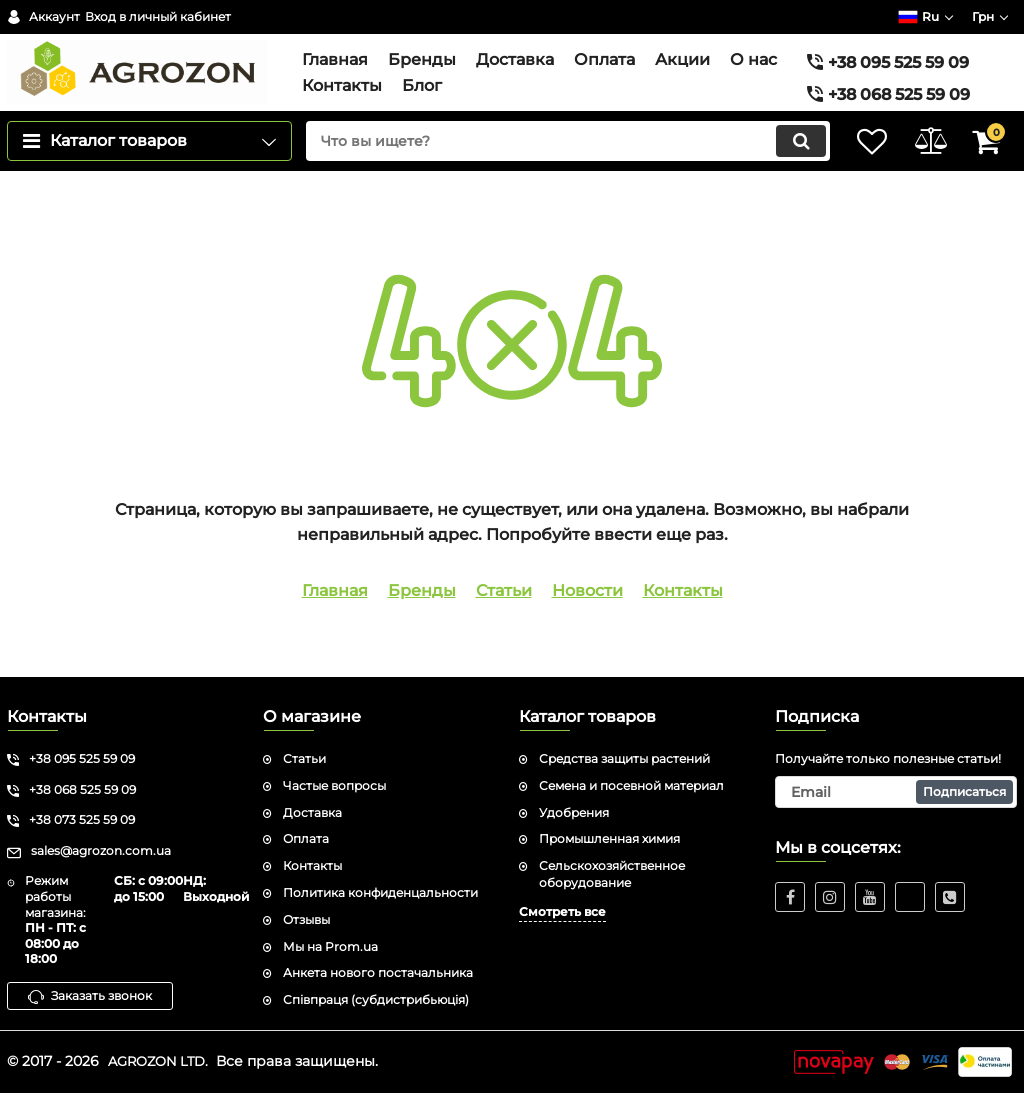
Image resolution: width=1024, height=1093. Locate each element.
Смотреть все (562, 911)
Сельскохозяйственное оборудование (612, 875)
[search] (549, 169)
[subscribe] (896, 792)
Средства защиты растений (624, 758)
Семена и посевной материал (631, 785)
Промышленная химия (609, 839)
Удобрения (574, 812)
